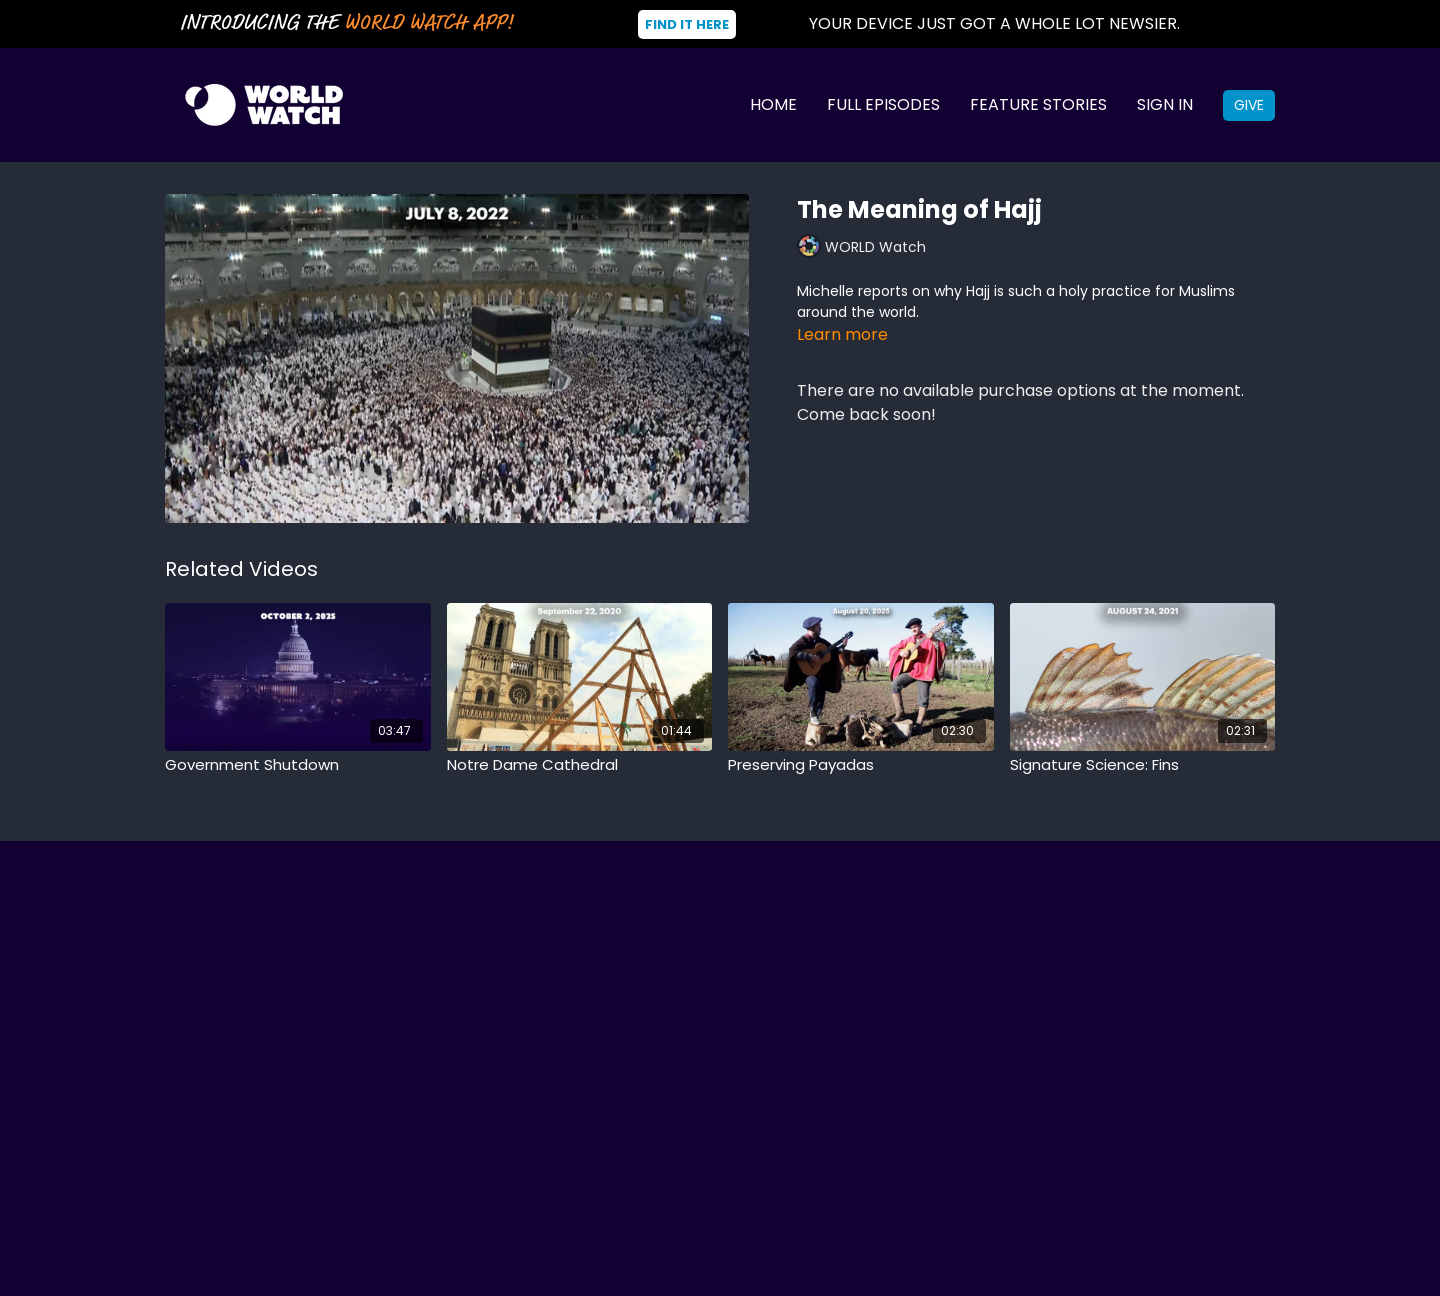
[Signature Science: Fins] (1143, 765)
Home (773, 104)
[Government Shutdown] (298, 765)
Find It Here (687, 24)
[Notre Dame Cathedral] (580, 765)
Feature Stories (1038, 104)
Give (1249, 105)
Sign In (1165, 104)
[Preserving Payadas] (861, 765)
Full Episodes (883, 104)
